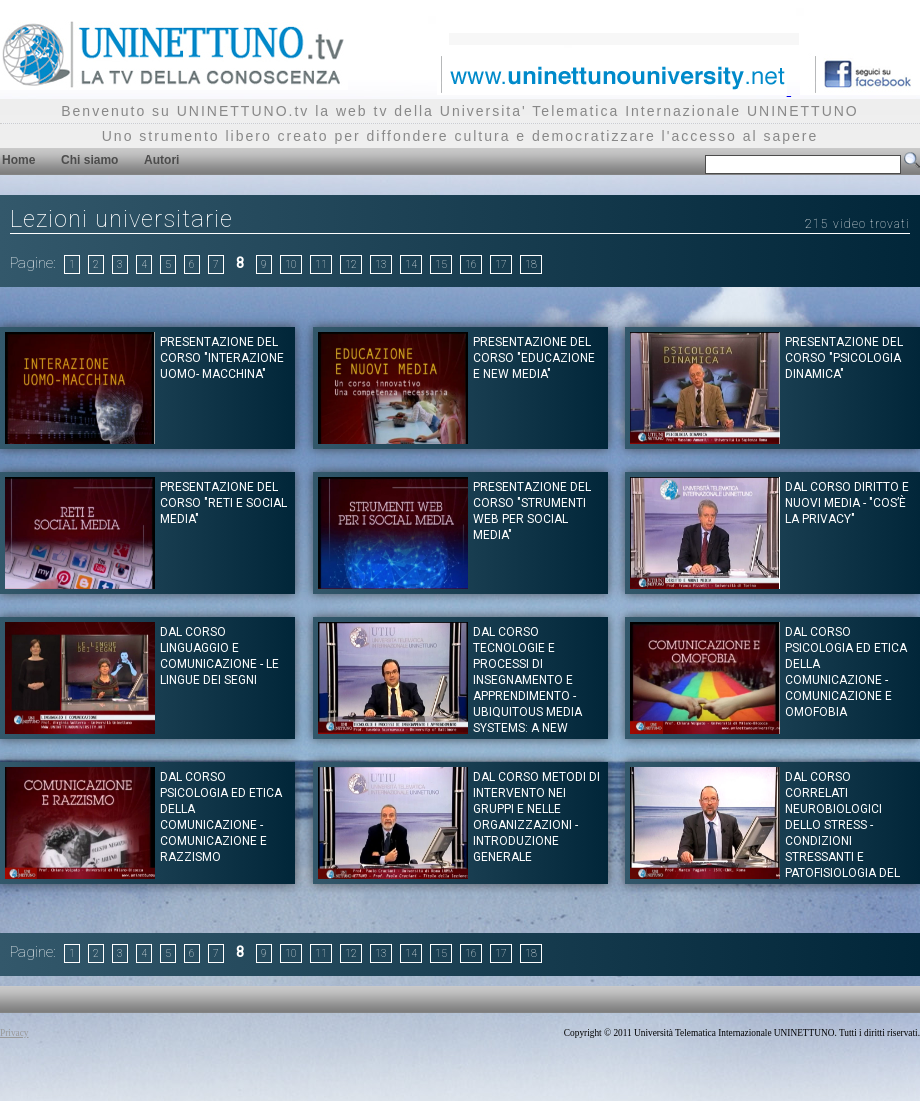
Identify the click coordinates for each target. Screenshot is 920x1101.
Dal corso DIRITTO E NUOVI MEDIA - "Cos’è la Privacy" (847, 503)
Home (18, 160)
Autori (161, 160)
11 (321, 264)
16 (471, 264)
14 (411, 264)
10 (291, 264)
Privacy (14, 1033)
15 (441, 264)
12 (351, 264)
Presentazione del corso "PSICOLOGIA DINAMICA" (844, 358)
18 (531, 264)
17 (501, 264)
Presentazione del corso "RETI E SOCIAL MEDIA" (223, 503)
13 (381, 264)
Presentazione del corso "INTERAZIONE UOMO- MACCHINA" (222, 358)
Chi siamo (89, 160)
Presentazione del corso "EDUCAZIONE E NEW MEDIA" (534, 358)
